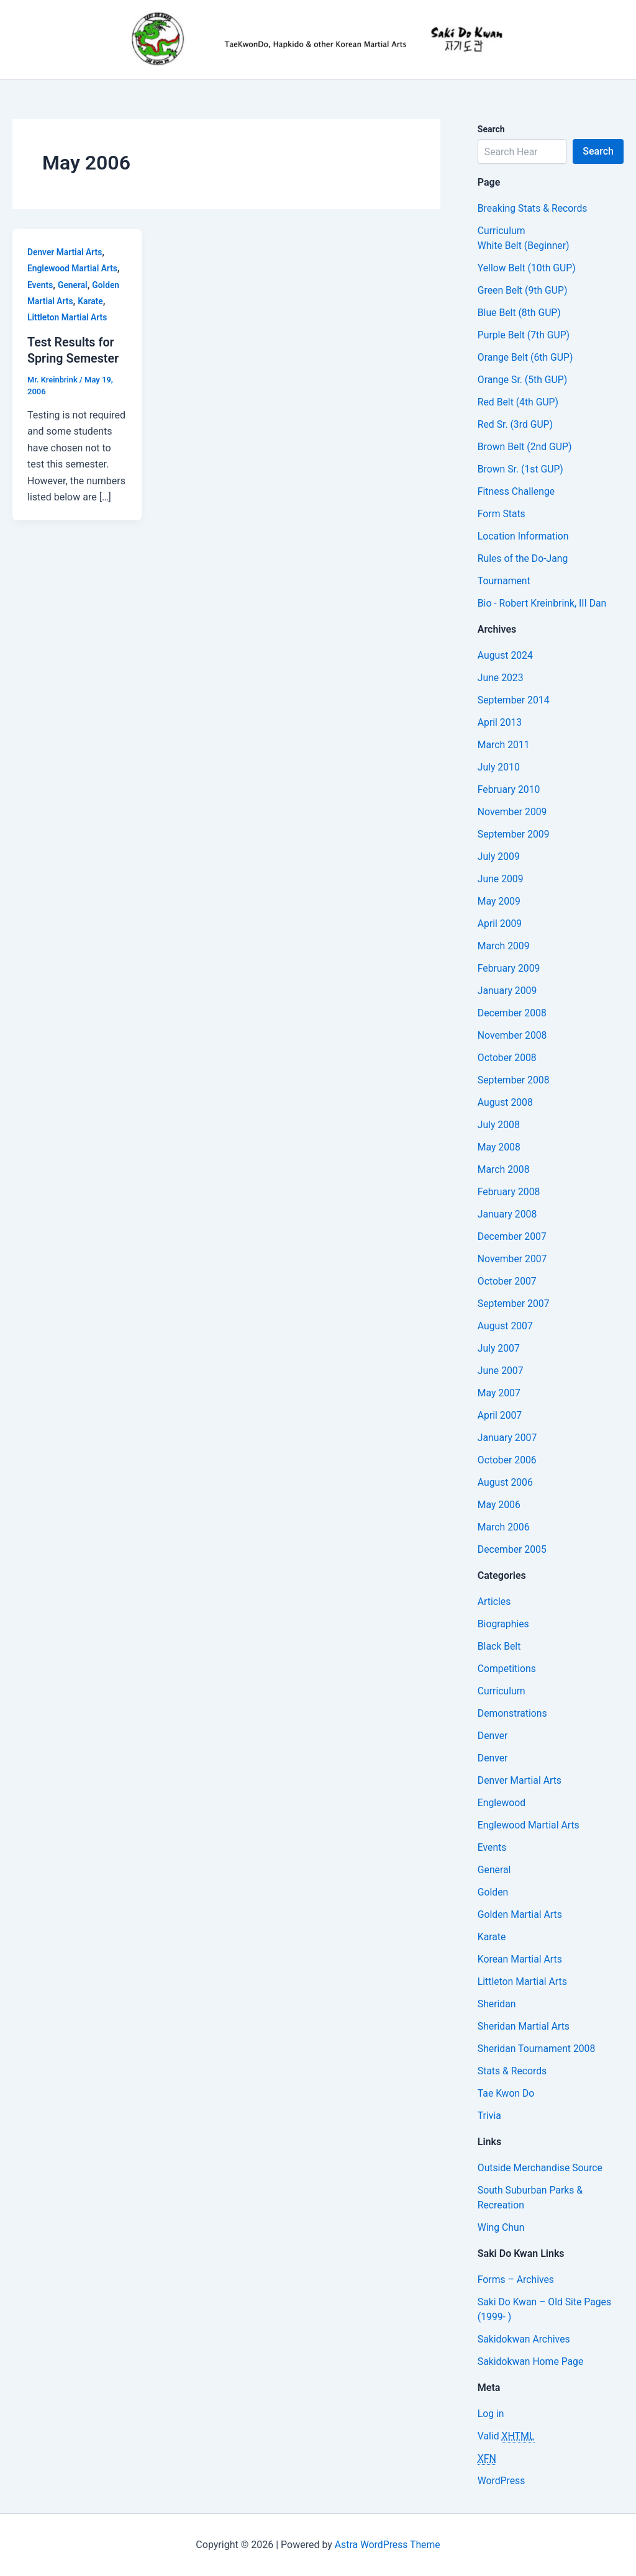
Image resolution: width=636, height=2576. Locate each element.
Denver (493, 1736)
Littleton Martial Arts (67, 317)
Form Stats (502, 514)
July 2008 (499, 1125)
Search (598, 151)
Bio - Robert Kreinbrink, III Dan (543, 603)
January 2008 (508, 1214)
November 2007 (513, 1259)
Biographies (504, 1624)
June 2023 (501, 678)
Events (40, 285)
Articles (494, 1601)
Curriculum (502, 231)
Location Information (524, 536)
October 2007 (507, 1281)
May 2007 (499, 1393)
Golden (493, 1892)
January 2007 (508, 1438)
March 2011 (504, 745)
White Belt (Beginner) (524, 245)
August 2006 (506, 1482)
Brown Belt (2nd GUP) (525, 447)
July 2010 (499, 767)
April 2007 (500, 1415)
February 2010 (509, 789)
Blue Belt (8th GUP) (520, 313)
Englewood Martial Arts (73, 268)
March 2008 (504, 1169)
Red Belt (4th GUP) (519, 402)
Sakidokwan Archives (524, 2339)
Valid (506, 2436)
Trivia (490, 2116)
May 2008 (499, 1147)
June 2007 (501, 1370)
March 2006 (504, 1527)
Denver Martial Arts (65, 252)
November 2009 (513, 812)
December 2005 (513, 1549)
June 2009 (501, 879)
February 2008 (509, 1192)
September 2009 (514, 834)
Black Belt (500, 1646)
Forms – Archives (516, 2279)
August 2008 (506, 1102)
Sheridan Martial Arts (524, 2026)
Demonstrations (513, 1713)
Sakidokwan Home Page (531, 2361)
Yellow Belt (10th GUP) (527, 268)
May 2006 (499, 1505)
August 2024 (506, 655)
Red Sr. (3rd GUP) (516, 424)
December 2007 (513, 1236)
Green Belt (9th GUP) (523, 290)
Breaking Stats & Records (533, 208)
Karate (91, 301)
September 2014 (514, 700)
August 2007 (506, 1326)
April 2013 (500, 722)
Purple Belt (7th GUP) (524, 335)
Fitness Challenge (517, 491)
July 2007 (499, 1348)
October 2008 (507, 1058)
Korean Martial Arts (520, 1959)
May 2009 (499, 901)
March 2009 (504, 946)
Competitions (507, 1668)
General (73, 285)
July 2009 (499, 856)
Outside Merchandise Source (541, 2168)
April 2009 (500, 923)
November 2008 (513, 1035)
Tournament (504, 581)
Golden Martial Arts (520, 1914)
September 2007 (514, 1303)
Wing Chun (501, 2227)
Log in (491, 2414)
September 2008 (514, 1080)
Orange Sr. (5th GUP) (523, 380)
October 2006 (507, 1460)
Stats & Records (513, 2071)
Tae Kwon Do (506, 2093)
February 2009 (509, 968)
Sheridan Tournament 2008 (537, 2048)
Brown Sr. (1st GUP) (521, 469)
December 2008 (513, 1013)
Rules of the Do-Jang (524, 558)
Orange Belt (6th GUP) (526, 357)
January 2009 (508, 991)
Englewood (502, 1803)
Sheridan (497, 2004)
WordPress (502, 2481)
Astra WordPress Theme (387, 2545)
